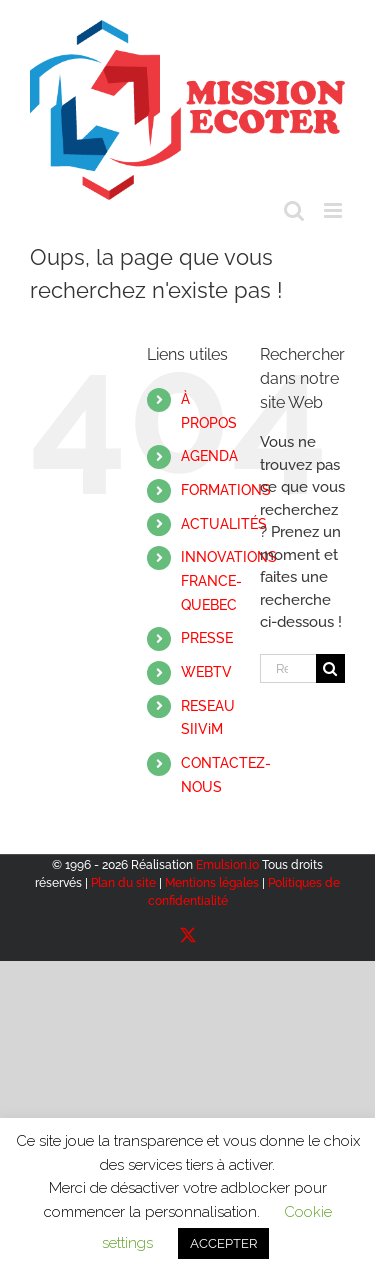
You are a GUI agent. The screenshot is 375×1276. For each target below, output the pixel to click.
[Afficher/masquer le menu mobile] (334, 210)
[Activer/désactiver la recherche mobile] (294, 210)
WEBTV (206, 672)
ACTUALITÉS (224, 524)
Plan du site (123, 883)
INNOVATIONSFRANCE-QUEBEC (229, 581)
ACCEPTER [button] (223, 1243)
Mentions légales (212, 883)
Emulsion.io (227, 865)
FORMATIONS (226, 490)
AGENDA (209, 456)
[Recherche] (330, 668)
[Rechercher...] (288, 668)
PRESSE (207, 638)
